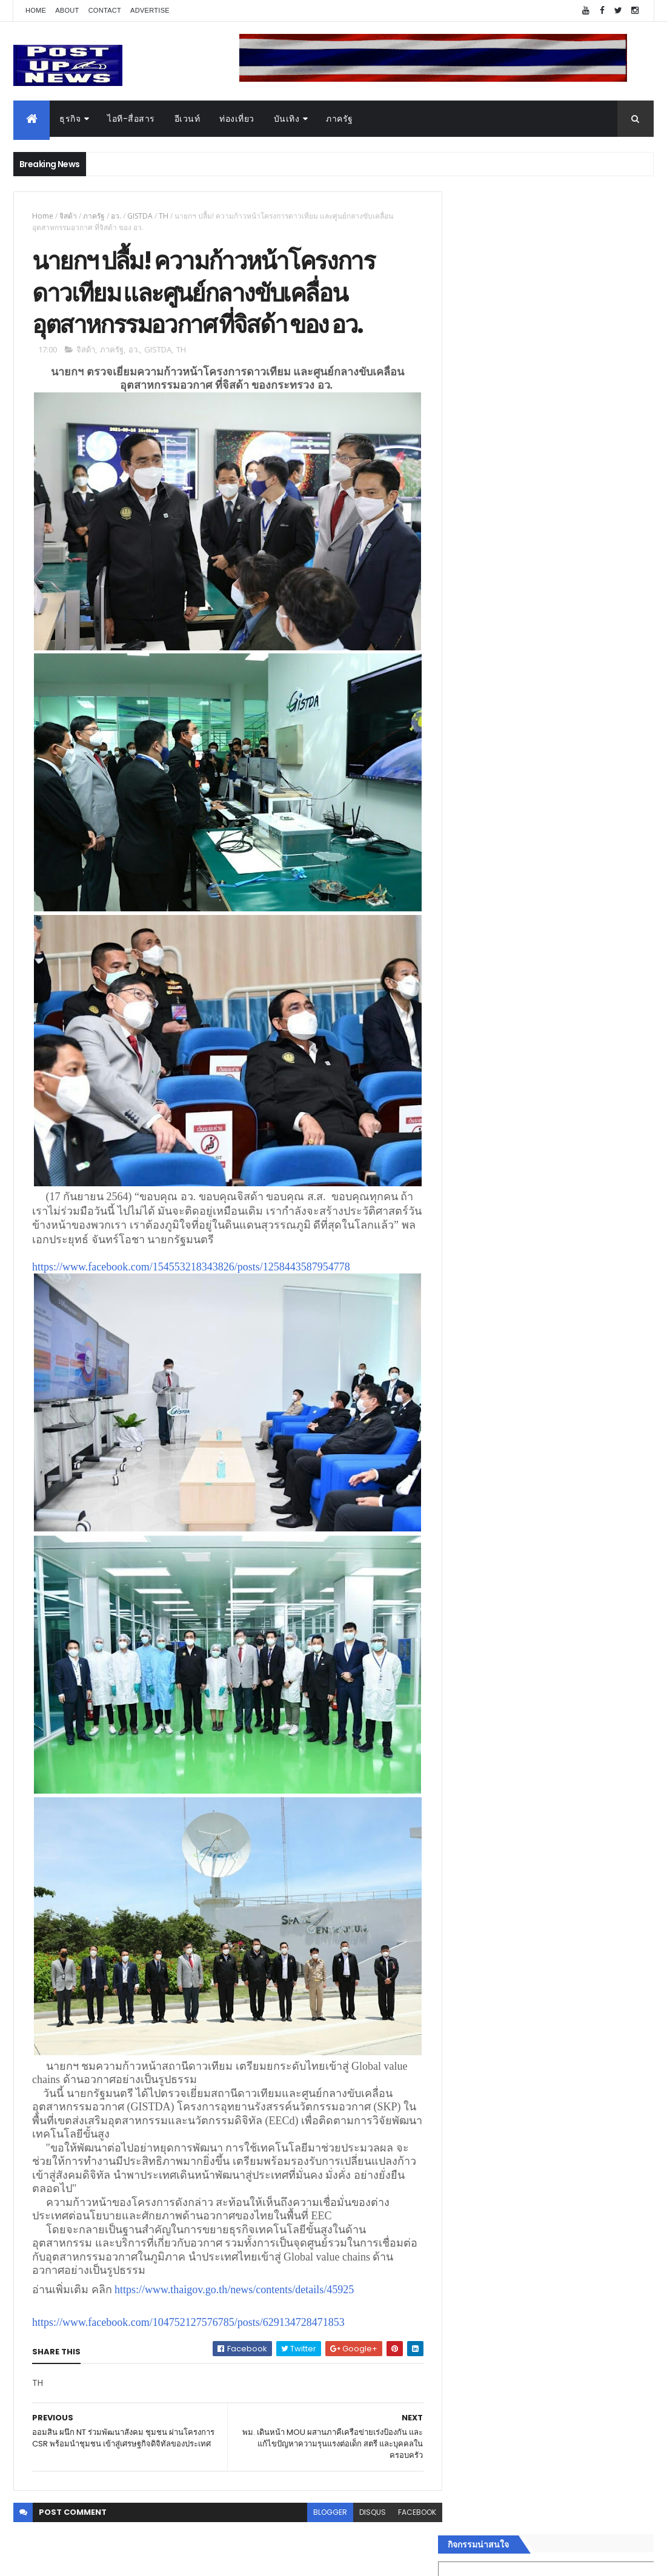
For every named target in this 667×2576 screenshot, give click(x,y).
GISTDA (140, 216)
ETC (470, 2039)
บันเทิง (287, 119)
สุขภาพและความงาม (494, 1891)
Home (35, 10)
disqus (364, 2496)
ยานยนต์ (471, 1819)
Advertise (150, 10)
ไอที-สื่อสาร (131, 119)
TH (163, 216)
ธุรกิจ (70, 119)
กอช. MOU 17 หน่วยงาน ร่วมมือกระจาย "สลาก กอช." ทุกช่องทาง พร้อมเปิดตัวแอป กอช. (580, 1289)
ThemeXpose (81, 2559)
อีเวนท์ (187, 119)
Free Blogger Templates (156, 2559)
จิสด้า (68, 216)
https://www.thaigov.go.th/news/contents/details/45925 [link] (234, 2273)
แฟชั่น (467, 1906)
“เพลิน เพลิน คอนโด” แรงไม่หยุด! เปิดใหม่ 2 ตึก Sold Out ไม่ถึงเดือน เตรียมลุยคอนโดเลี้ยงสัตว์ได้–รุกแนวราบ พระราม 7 (580, 1191)
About (67, 10)
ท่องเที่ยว (236, 119)
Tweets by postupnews (504, 1127)
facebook (409, 2496)
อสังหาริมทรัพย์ (483, 1805)
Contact (104, 10)
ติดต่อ (465, 1949)
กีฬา (463, 1877)
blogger (322, 2496)
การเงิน (469, 1863)
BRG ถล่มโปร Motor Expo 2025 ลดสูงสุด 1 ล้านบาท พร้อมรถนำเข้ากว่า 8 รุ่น (579, 1234)
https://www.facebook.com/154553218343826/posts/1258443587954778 (191, 1259)
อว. (116, 216)
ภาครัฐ (339, 119)
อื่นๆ (463, 1935)
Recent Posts (505, 1979)
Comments (604, 1979)
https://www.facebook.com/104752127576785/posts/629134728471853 (188, 2306)
